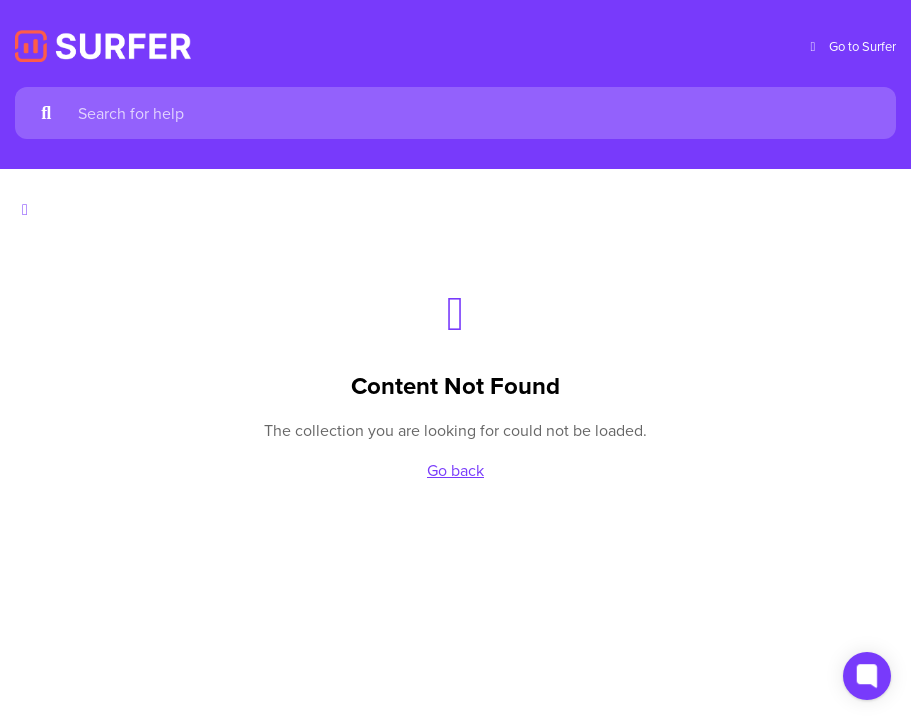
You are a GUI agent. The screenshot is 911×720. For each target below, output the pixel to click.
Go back (455, 470)
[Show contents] (31, 210)
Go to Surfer (850, 46)
